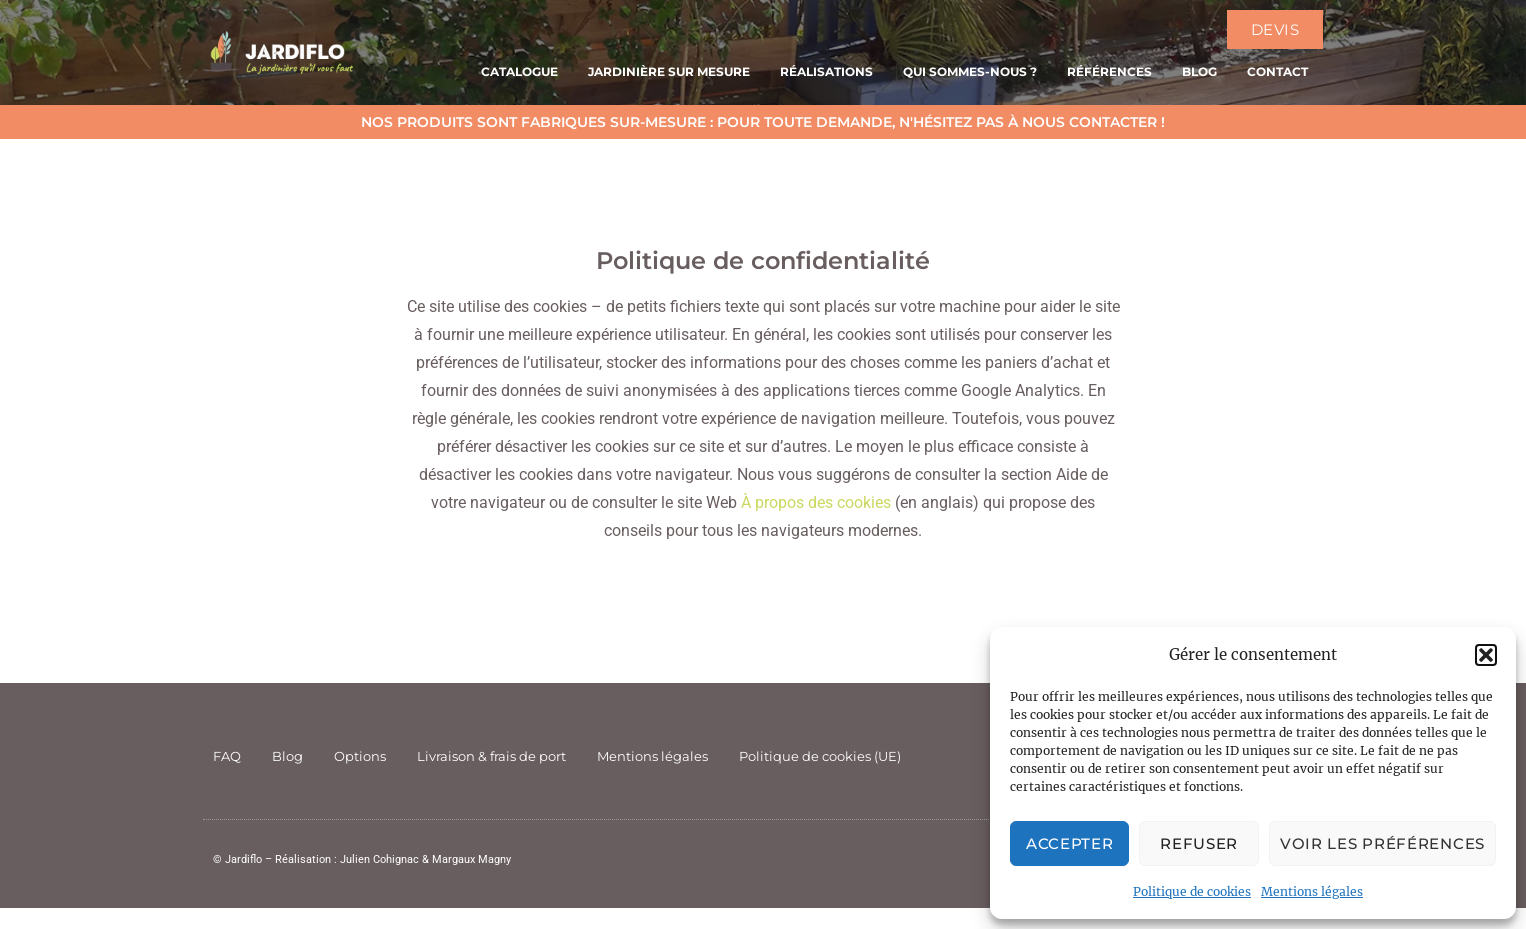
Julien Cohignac (379, 859)
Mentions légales (1312, 891)
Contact (1277, 71)
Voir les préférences (1382, 843)
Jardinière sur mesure (669, 71)
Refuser (1199, 843)
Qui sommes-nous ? (970, 71)
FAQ (227, 756)
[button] (1486, 655)
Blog (1199, 71)
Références (1109, 71)
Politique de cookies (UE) (820, 756)
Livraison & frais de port (491, 756)
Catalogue (519, 71)
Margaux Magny (471, 859)
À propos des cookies (816, 502)
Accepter (1070, 843)
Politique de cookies (1192, 891)
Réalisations (826, 71)
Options (360, 756)
